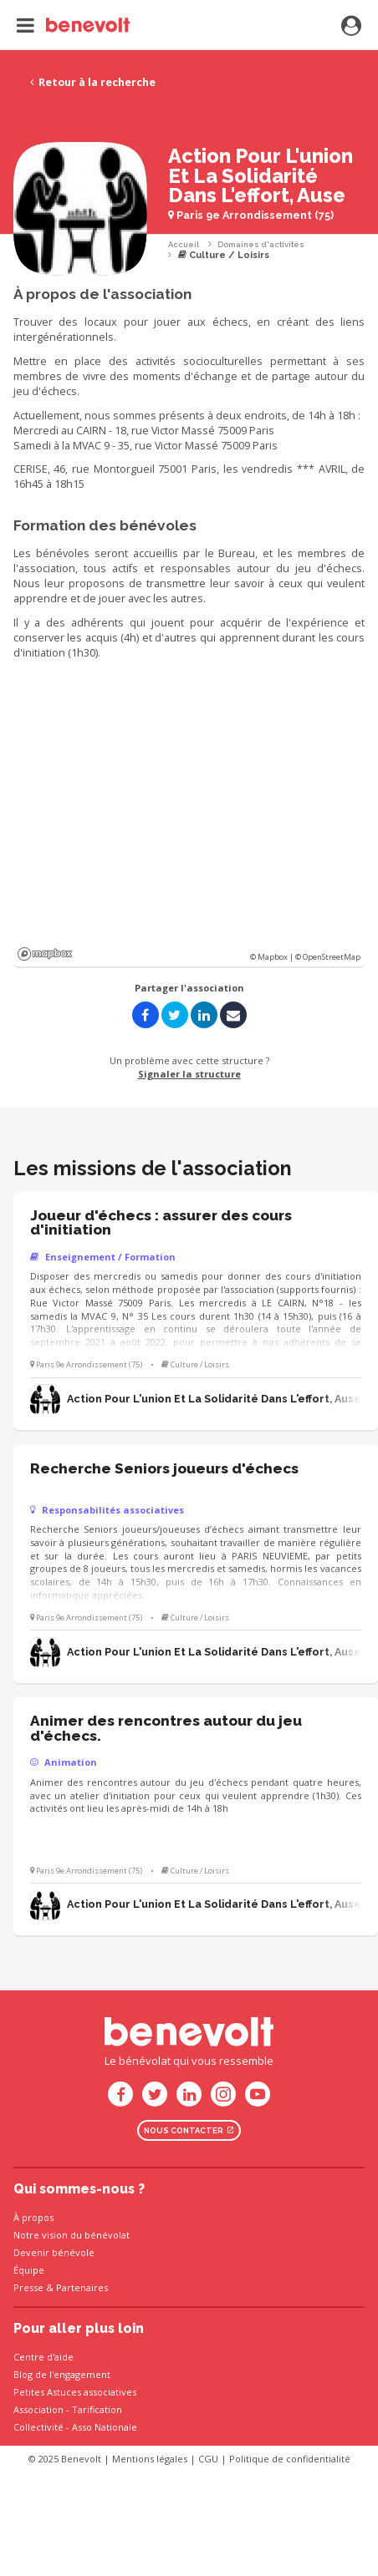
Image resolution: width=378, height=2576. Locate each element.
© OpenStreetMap (327, 956)
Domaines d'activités (260, 244)
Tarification (97, 2409)
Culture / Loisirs (223, 255)
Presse (28, 2287)
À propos (33, 2217)
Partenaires (82, 2287)
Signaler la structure (189, 1073)
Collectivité (38, 2427)
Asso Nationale (104, 2427)
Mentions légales (149, 2458)
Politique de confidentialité (289, 2458)
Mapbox (45, 954)
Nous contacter (189, 2130)
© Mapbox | (272, 956)
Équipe (28, 2270)
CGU (208, 2458)
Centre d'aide (43, 2356)
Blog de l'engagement (61, 2374)
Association (38, 2409)
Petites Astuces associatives (74, 2392)
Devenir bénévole (53, 2252)
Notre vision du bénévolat (71, 2235)
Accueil (183, 244)
